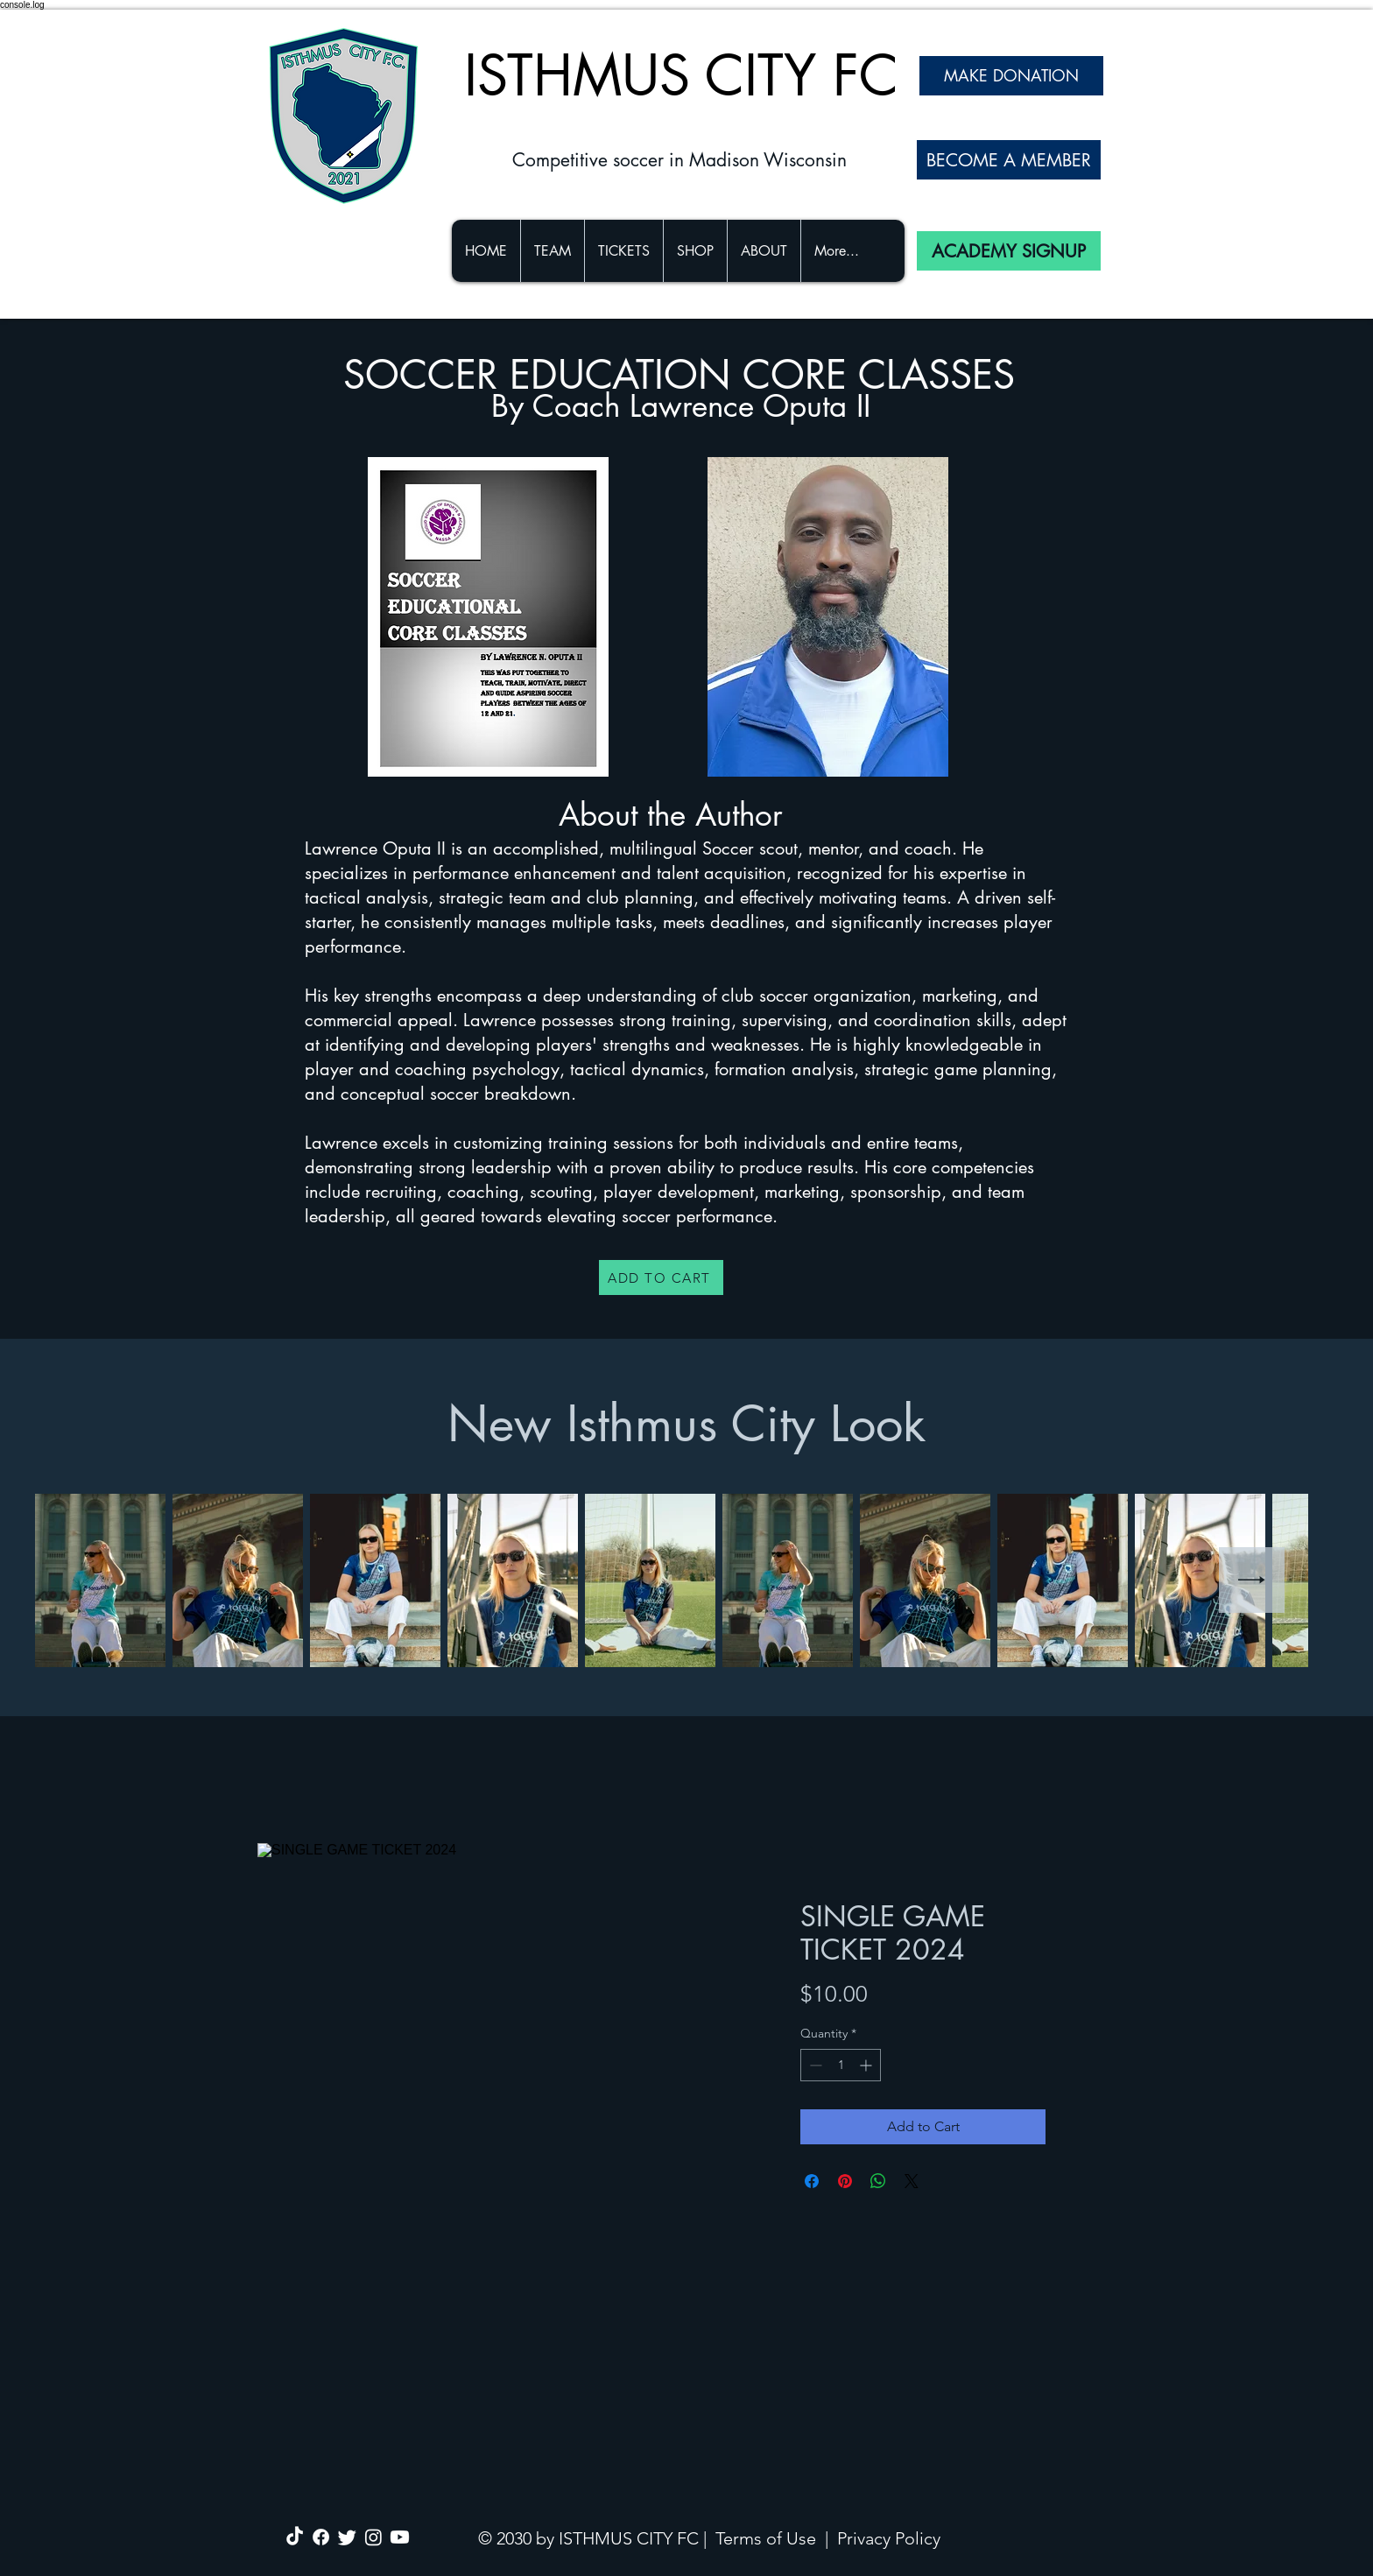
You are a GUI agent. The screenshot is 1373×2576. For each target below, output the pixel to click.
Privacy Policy (888, 2538)
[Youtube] (400, 2537)
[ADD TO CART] (661, 1277)
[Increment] (867, 2065)
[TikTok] (295, 2537)
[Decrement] (814, 2065)
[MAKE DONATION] (1011, 75)
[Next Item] (1252, 1580)
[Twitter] (347, 2537)
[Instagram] (373, 2537)
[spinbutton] (840, 2065)
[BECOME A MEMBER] (1009, 159)
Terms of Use (765, 2538)
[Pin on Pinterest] (844, 2181)
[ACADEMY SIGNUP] (1009, 251)
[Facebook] (321, 2537)
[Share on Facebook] (811, 2181)
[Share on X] (911, 2181)
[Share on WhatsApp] (878, 2181)
